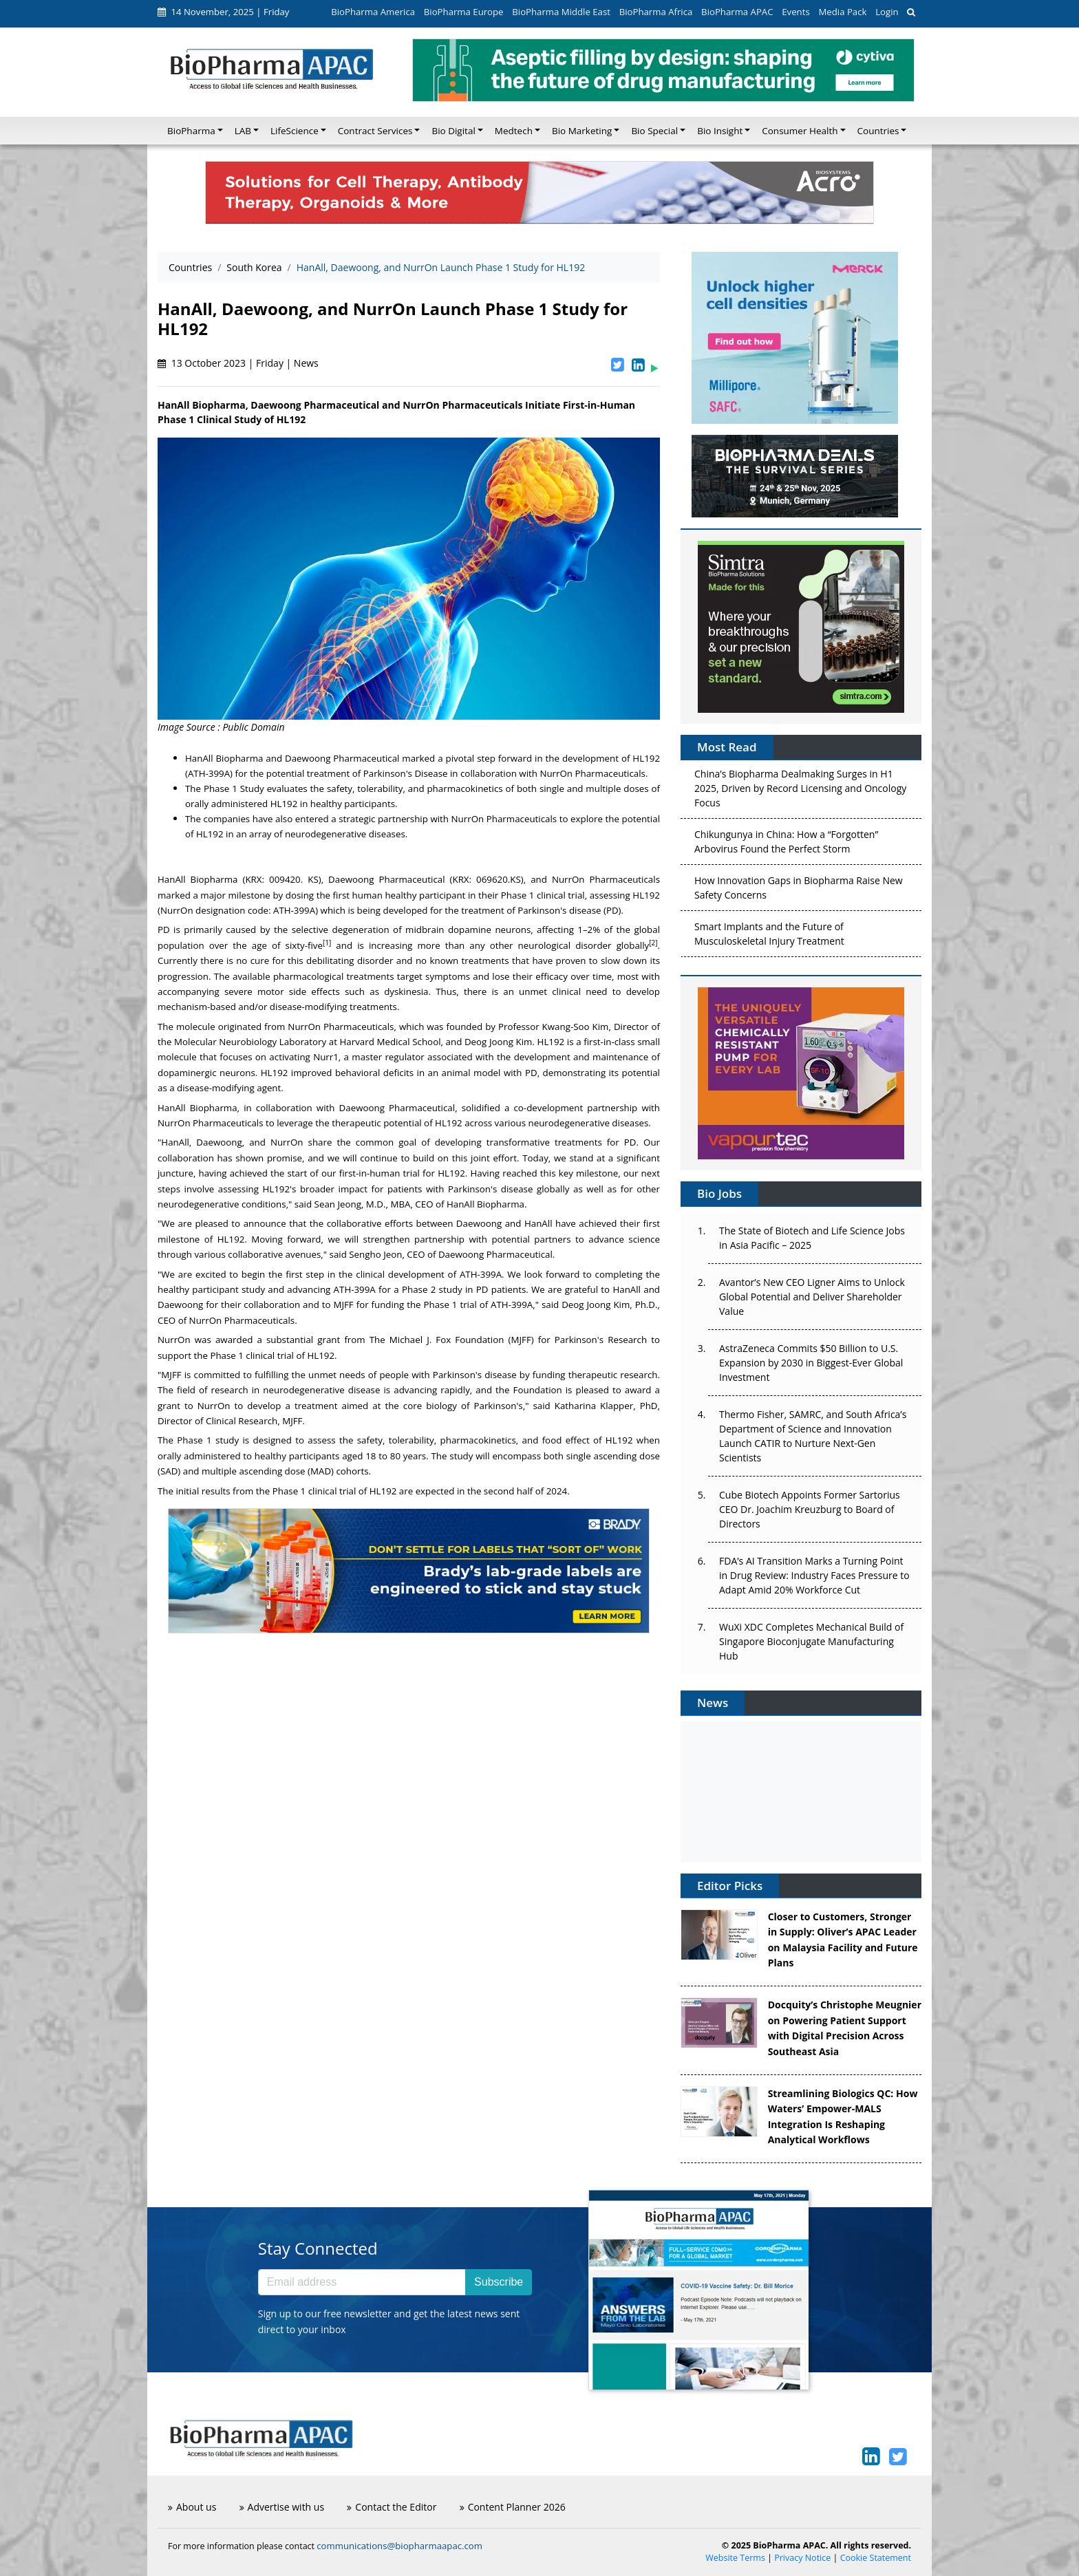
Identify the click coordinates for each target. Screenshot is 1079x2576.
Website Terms (735, 2558)
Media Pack (842, 12)
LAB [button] (243, 131)
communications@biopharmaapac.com (399, 2546)
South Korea (253, 267)
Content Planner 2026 (513, 2506)
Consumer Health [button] (799, 131)
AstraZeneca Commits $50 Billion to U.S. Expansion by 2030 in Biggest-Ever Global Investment (811, 1363)
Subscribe (498, 2282)
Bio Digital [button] (453, 131)
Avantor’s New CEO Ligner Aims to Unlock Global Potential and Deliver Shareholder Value (812, 1297)
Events (795, 12)
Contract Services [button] (375, 131)
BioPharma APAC (737, 12)
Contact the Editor (391, 2506)
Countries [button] (878, 131)
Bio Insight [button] (720, 131)
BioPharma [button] (191, 131)
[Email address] (362, 2282)
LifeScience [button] (294, 131)
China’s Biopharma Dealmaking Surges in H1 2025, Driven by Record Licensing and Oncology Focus (800, 792)
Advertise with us (282, 2506)
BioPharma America (373, 12)
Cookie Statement (875, 2558)
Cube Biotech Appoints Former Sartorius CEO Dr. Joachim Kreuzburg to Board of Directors (809, 1509)
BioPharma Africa (656, 12)
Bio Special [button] (654, 131)
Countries (190, 267)
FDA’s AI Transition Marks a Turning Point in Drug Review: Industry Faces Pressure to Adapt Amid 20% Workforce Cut (814, 1575)
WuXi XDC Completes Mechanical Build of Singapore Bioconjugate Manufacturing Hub (811, 1641)
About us (192, 2506)
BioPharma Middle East (561, 12)
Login (886, 12)
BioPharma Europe (464, 12)
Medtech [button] (514, 131)
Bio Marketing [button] (582, 131)
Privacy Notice (802, 2558)
